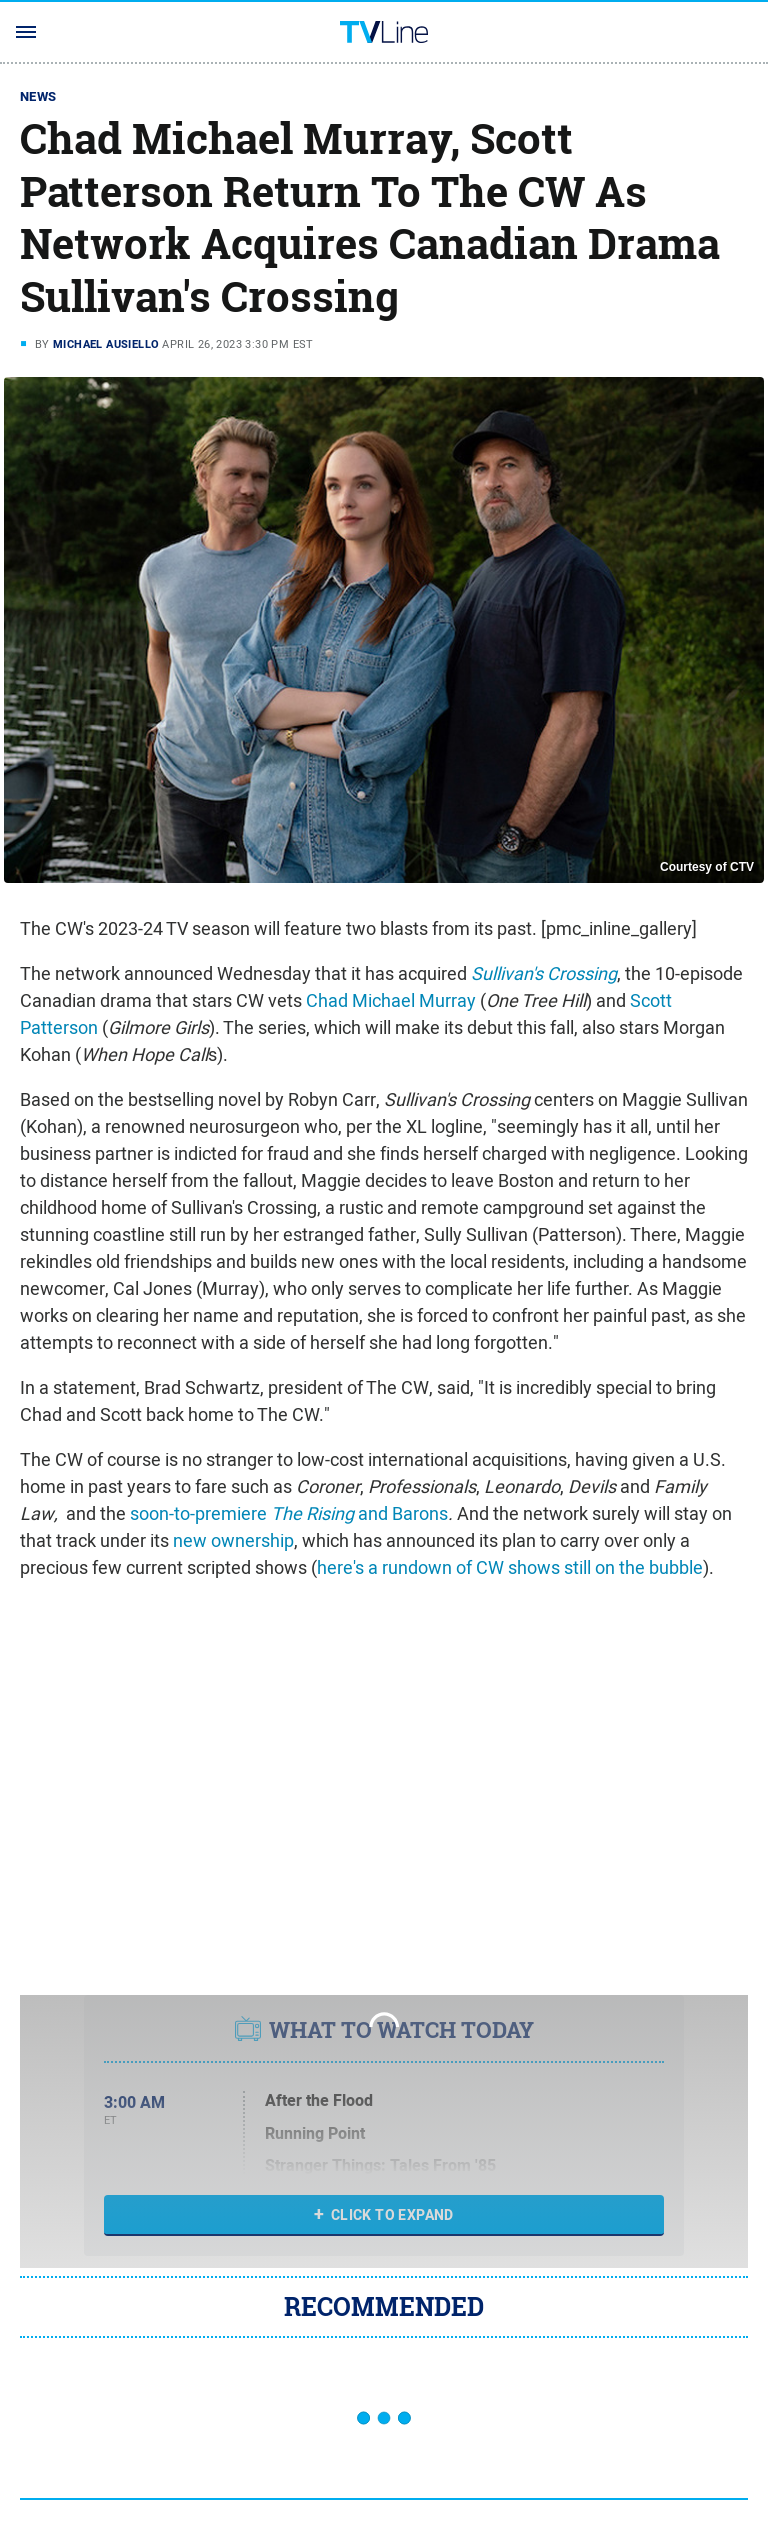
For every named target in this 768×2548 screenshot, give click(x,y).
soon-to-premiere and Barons (289, 1513)
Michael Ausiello (106, 344)
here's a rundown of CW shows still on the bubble (510, 1567)
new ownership (233, 1540)
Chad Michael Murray (391, 1000)
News (38, 96)
